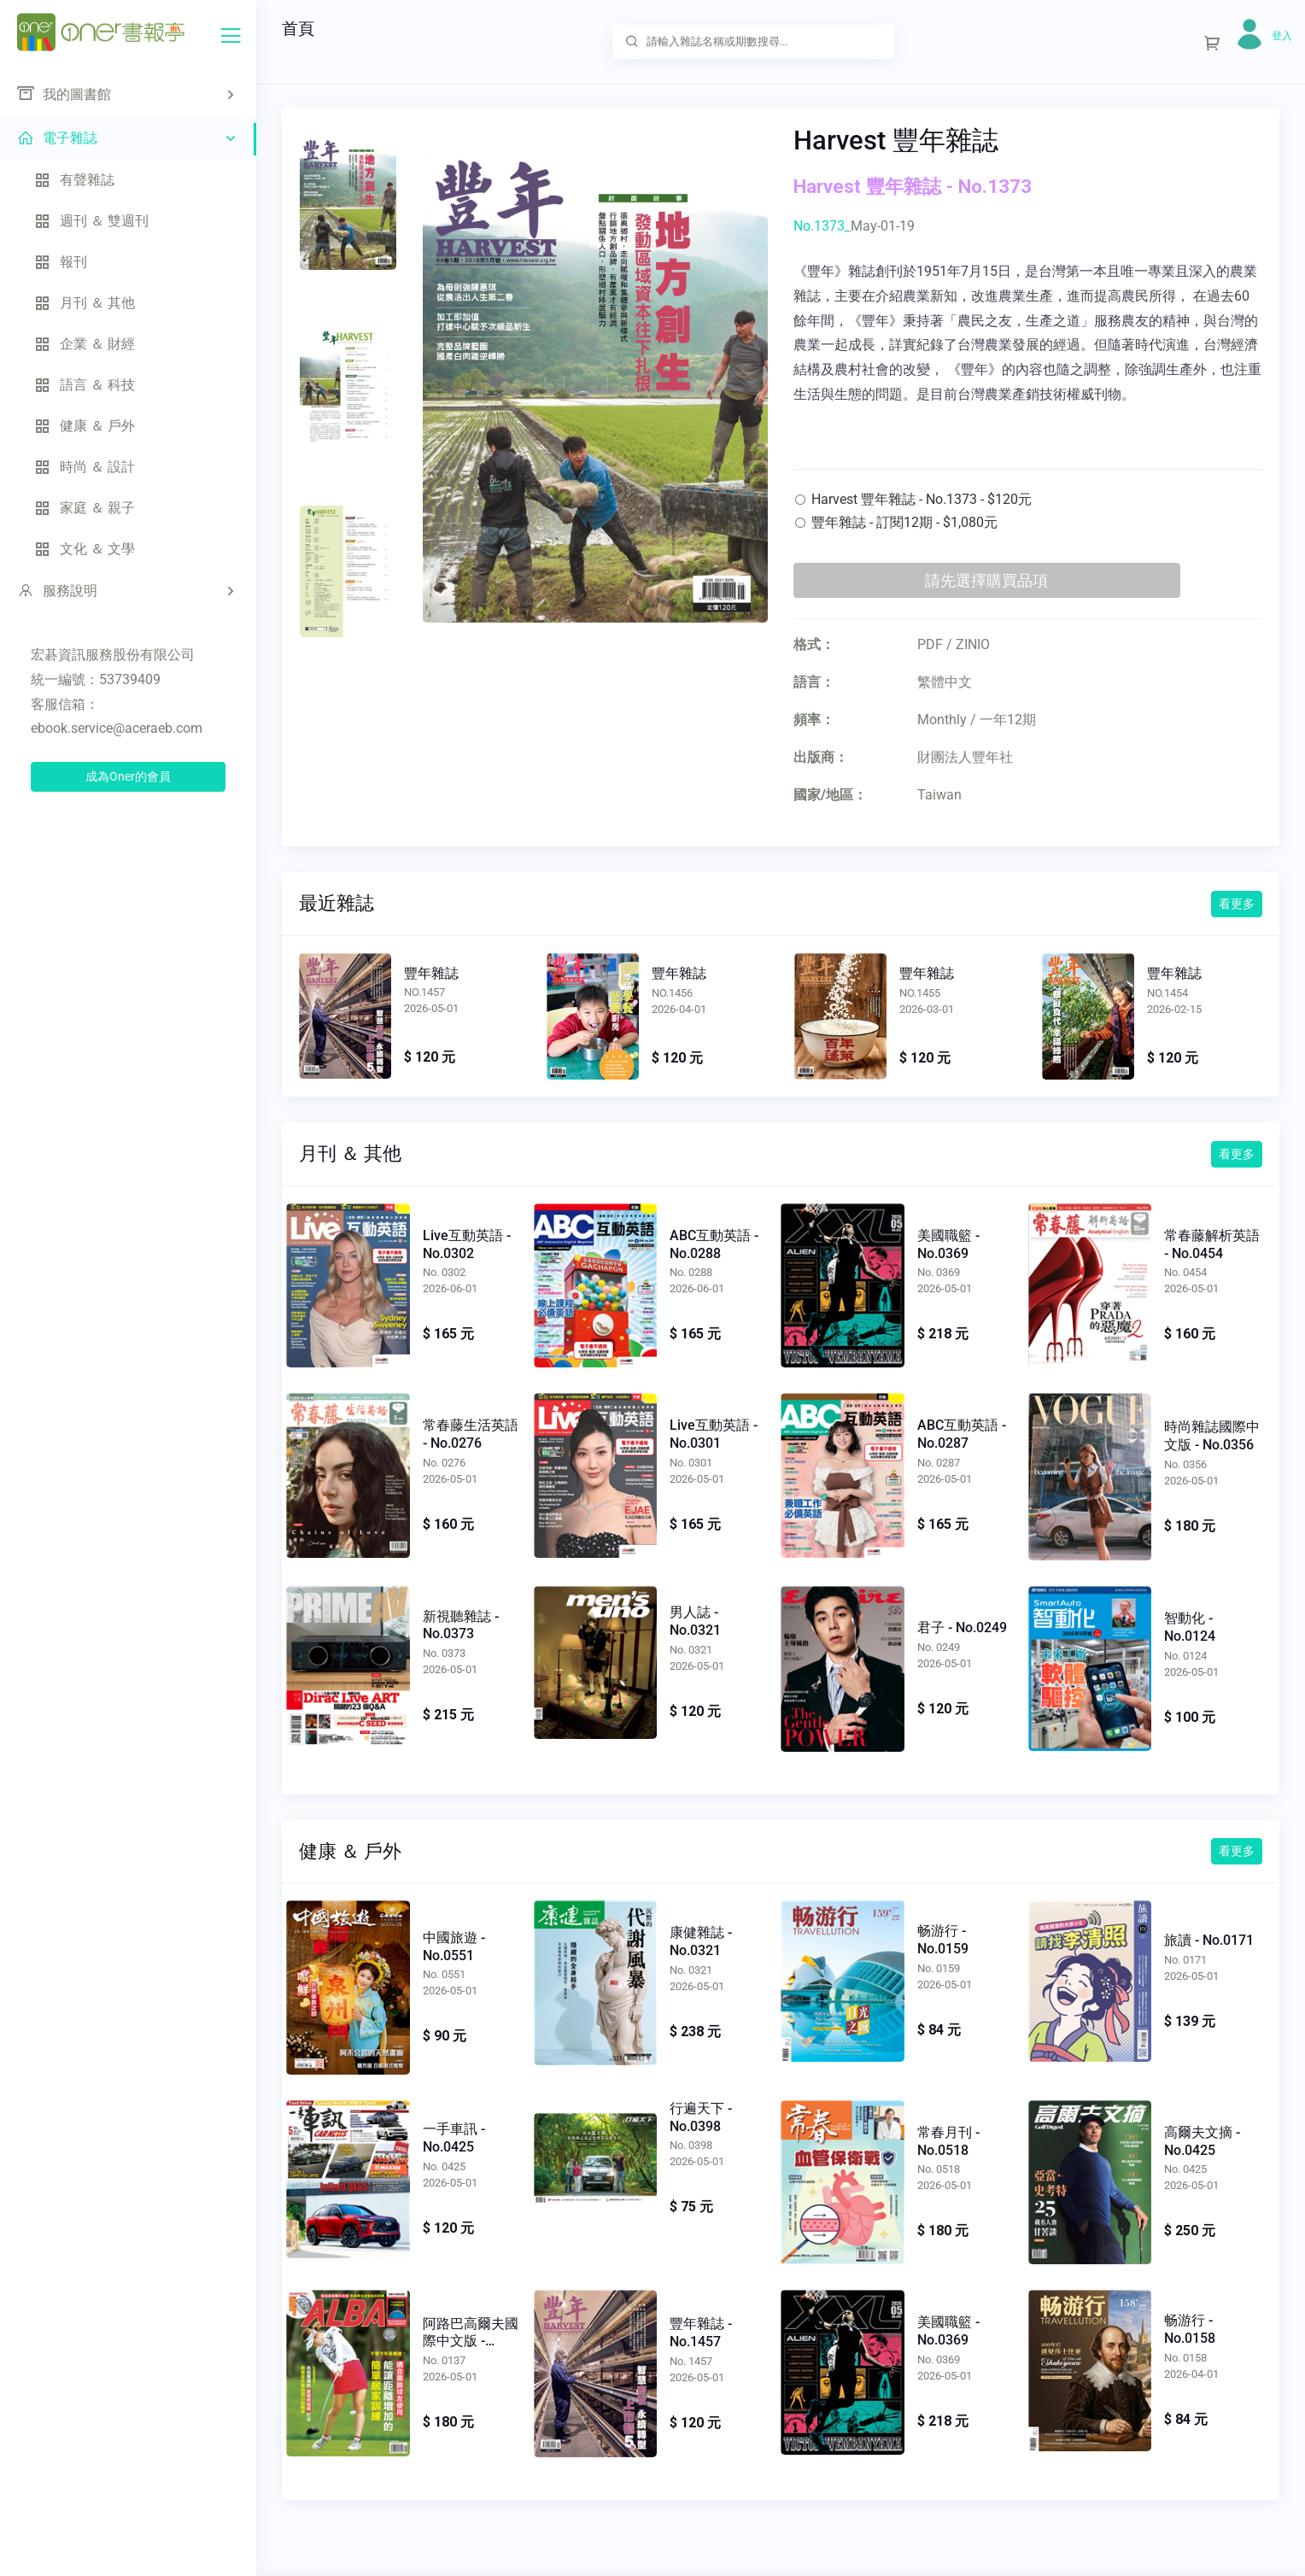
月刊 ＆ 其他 (84, 303)
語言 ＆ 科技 (84, 385)
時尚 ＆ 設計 (84, 467)
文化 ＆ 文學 (84, 549)
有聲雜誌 (74, 180)
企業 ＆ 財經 (84, 344)
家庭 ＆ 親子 (84, 508)
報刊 (60, 262)
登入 (1282, 36)
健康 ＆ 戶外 (84, 426)
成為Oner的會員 (128, 776)
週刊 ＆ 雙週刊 (91, 221)
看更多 (1237, 903)
